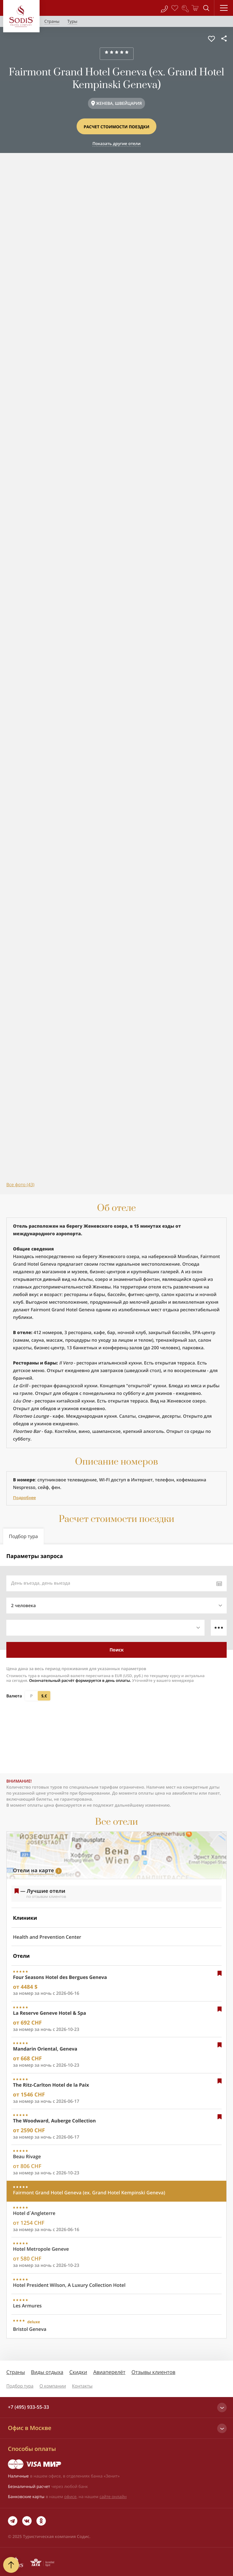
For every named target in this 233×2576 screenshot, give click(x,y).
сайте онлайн (113, 2496)
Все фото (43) (20, 1185)
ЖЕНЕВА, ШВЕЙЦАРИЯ (119, 103)
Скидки (78, 2372)
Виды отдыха (47, 2372)
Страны (15, 2372)
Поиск (117, 1650)
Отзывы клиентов (153, 2372)
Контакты (82, 2386)
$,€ (44, 1696)
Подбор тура (20, 2386)
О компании (53, 2386)
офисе (70, 2496)
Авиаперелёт (109, 2372)
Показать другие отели (116, 143)
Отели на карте (33, 1870)
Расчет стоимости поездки (116, 127)
